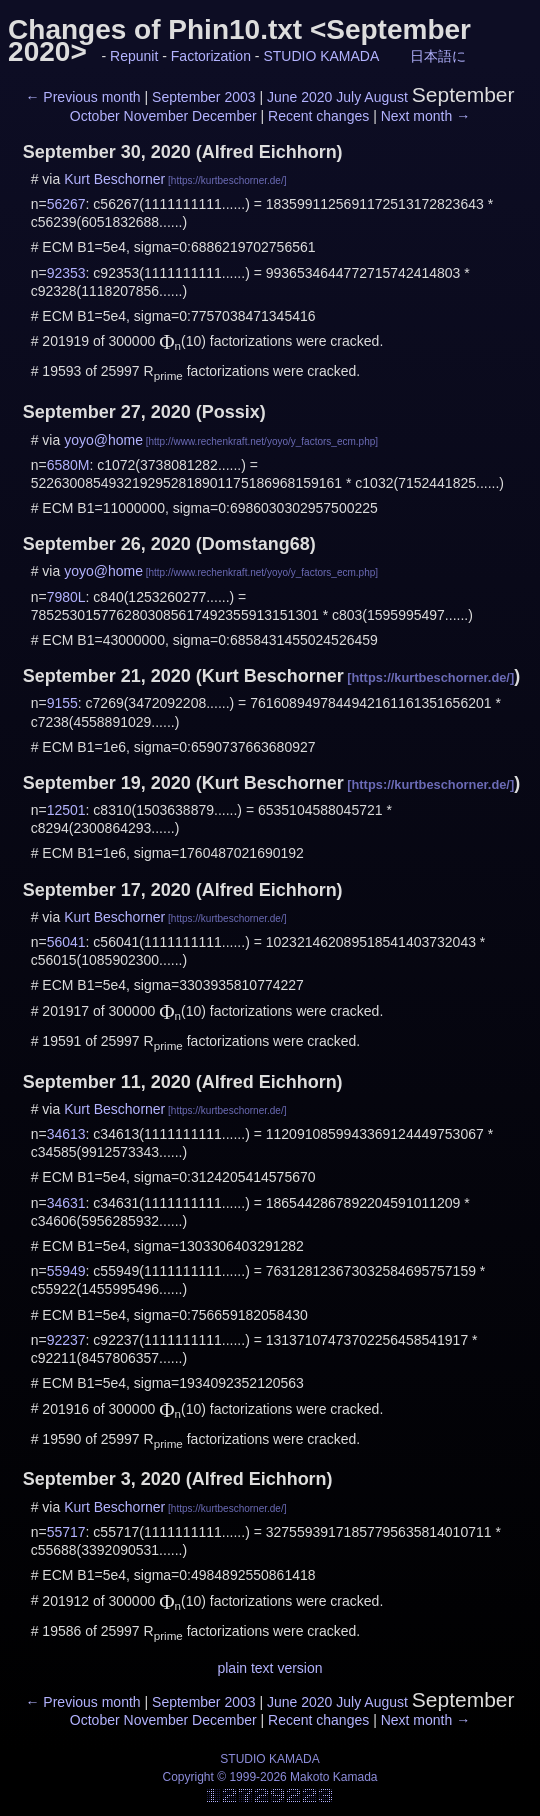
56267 (66, 204)
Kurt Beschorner (114, 179)
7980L (66, 597)
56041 (66, 942)
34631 (66, 1203)
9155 (62, 703)
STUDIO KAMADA (321, 56)
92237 (66, 1340)
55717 (66, 1532)
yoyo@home (103, 440)
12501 (66, 810)
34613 (66, 1134)
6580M (68, 465)
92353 (66, 273)
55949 (66, 1271)
